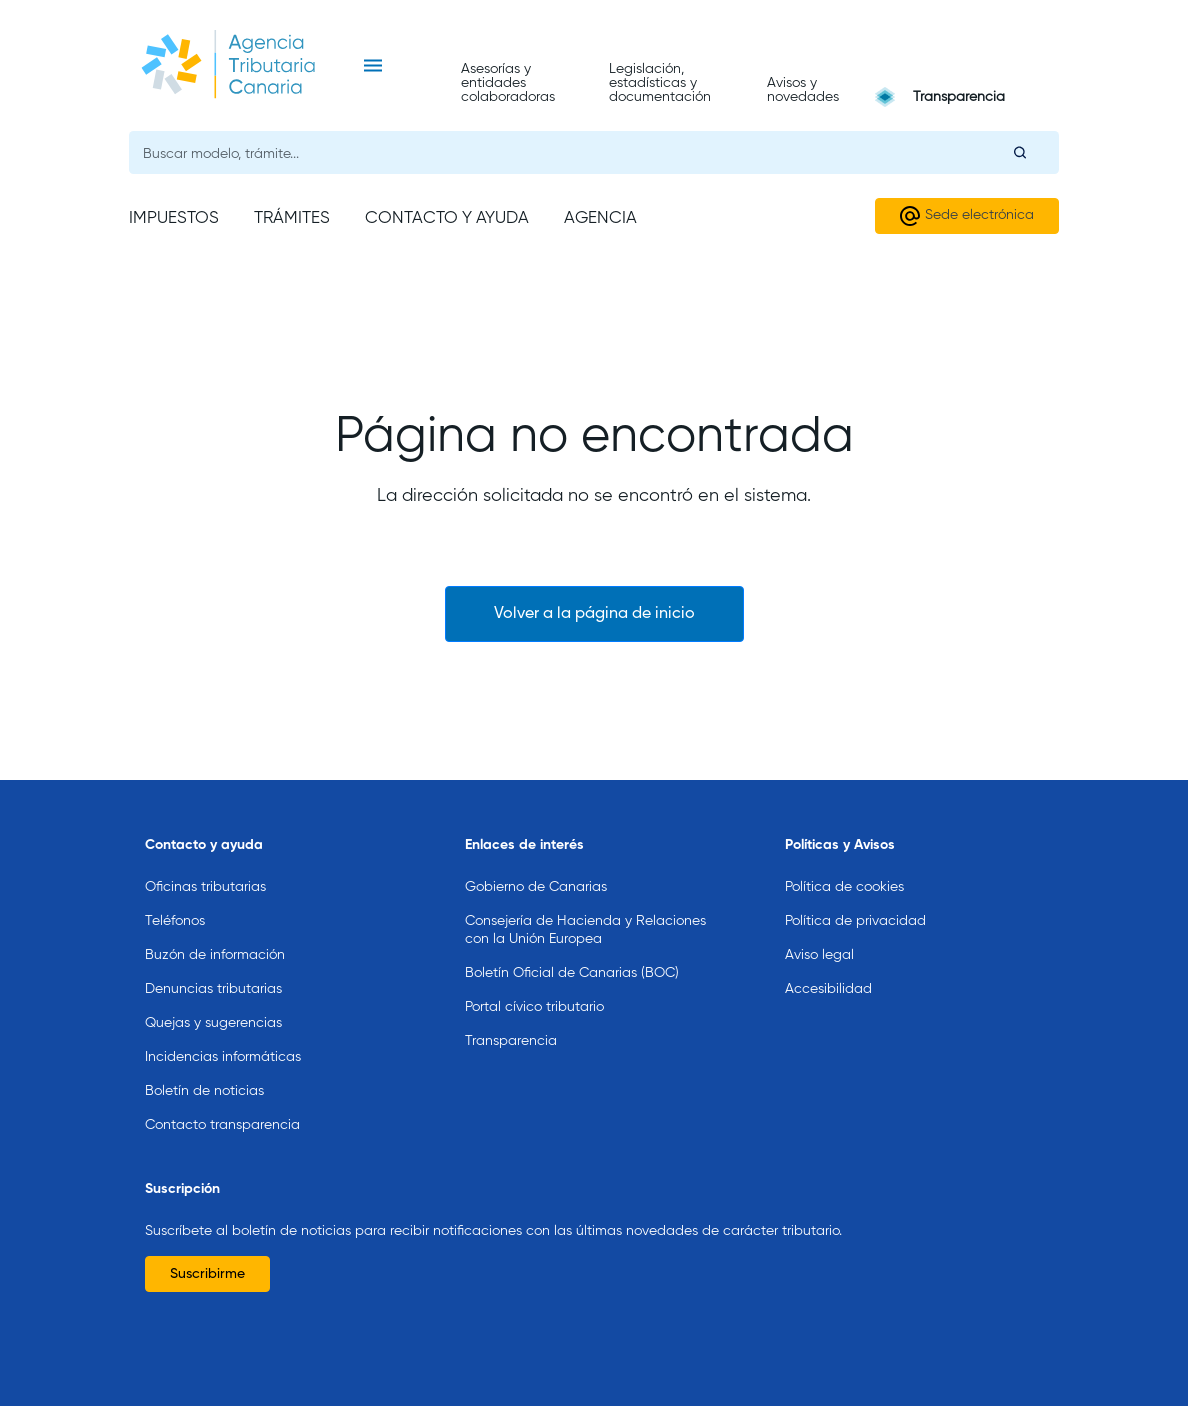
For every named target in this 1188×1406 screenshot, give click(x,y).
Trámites (292, 218)
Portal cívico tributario (534, 977)
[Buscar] (1020, 152)
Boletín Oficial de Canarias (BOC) (572, 943)
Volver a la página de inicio (594, 614)
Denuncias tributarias (213, 959)
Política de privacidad (855, 891)
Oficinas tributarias (205, 857)
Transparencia (959, 97)
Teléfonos (175, 891)
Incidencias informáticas (223, 1027)
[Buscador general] (594, 152)
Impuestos (174, 218)
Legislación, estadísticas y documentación (660, 83)
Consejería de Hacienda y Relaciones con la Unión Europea (585, 900)
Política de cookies (844, 857)
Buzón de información (215, 925)
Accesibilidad (828, 959)
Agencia (600, 218)
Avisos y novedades (803, 90)
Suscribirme (207, 1244)
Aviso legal (819, 925)
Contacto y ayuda (447, 218)
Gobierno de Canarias (536, 857)
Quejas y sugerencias (213, 993)
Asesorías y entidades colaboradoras (508, 83)
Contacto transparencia (222, 1095)
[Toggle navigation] (372, 66)
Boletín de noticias (204, 1061)
